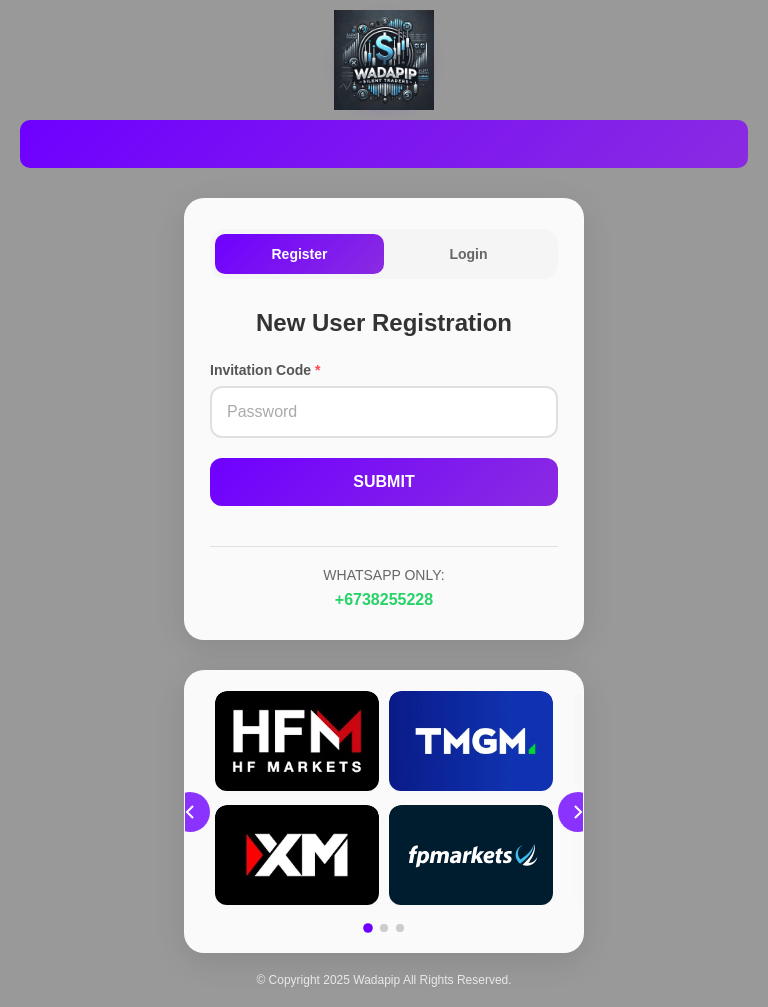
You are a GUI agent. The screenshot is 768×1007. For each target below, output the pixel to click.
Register (299, 254)
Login (468, 254)
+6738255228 (384, 599)
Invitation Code (265, 370)
